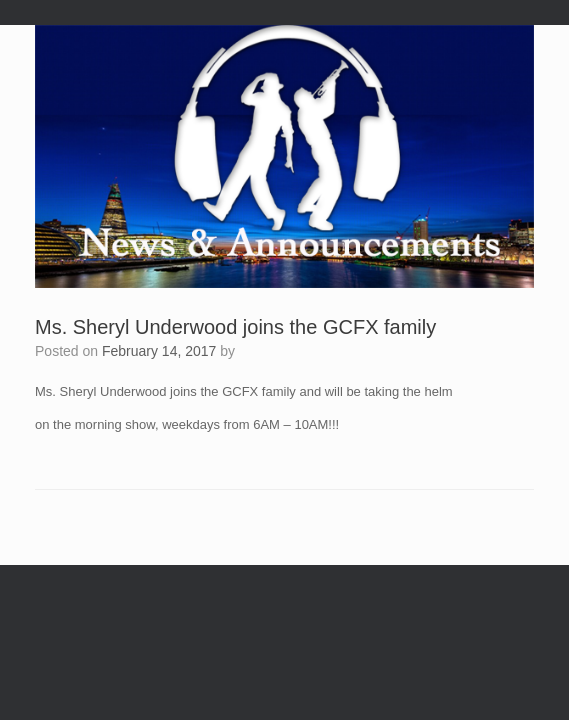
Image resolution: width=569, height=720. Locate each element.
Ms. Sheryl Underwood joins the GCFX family (235, 327)
